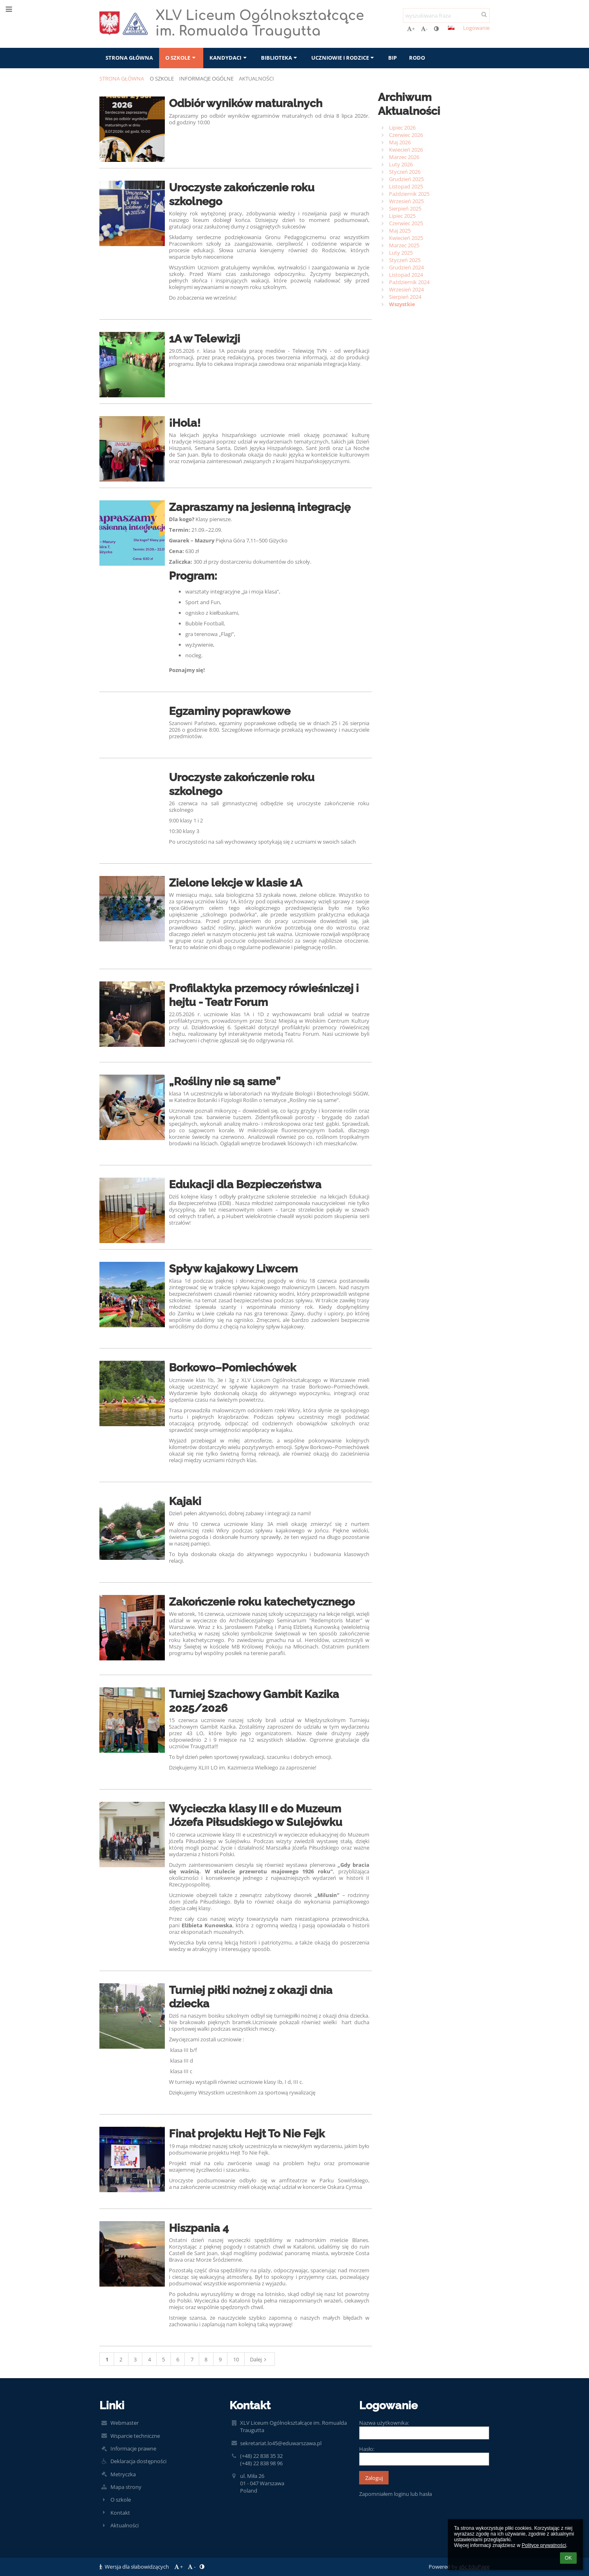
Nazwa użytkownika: (384, 2422)
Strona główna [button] (129, 57)
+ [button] (411, 28)
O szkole (120, 2499)
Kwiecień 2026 (406, 149)
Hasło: (366, 2449)
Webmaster (124, 2422)
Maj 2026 (400, 142)
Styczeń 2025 (404, 260)
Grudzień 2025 (406, 179)
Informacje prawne (133, 2448)
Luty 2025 (401, 252)
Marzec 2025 (404, 245)
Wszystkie (402, 304)
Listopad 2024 (406, 274)
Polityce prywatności (544, 2545)
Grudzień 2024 (406, 267)
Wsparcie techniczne (135, 2435)
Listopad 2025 (406, 186)
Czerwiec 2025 (406, 223)
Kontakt (120, 2512)
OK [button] (568, 2558)
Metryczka (123, 2474)
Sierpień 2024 (405, 296)
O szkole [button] (181, 57)
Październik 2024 (409, 282)
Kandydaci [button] (228, 57)
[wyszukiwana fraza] (446, 15)
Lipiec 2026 (402, 127)
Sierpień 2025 (405, 208)
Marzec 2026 (404, 157)
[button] (451, 28)
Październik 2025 (409, 193)
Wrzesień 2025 (406, 201)
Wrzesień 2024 (406, 289)
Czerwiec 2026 (406, 135)
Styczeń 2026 (404, 171)
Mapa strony (126, 2487)
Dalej (259, 2359)
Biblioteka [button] (280, 57)
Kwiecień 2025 (406, 238)
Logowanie (476, 27)
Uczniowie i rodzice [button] (343, 57)
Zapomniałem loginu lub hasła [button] (395, 2494)
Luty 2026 (401, 164)
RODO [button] (417, 57)
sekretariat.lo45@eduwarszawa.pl (280, 2443)
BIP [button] (392, 57)
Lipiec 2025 (402, 216)
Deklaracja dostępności (138, 2461)
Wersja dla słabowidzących (134, 2566)
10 (236, 2359)
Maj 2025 (400, 230)
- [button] (424, 28)
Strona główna (121, 78)
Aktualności (256, 78)
